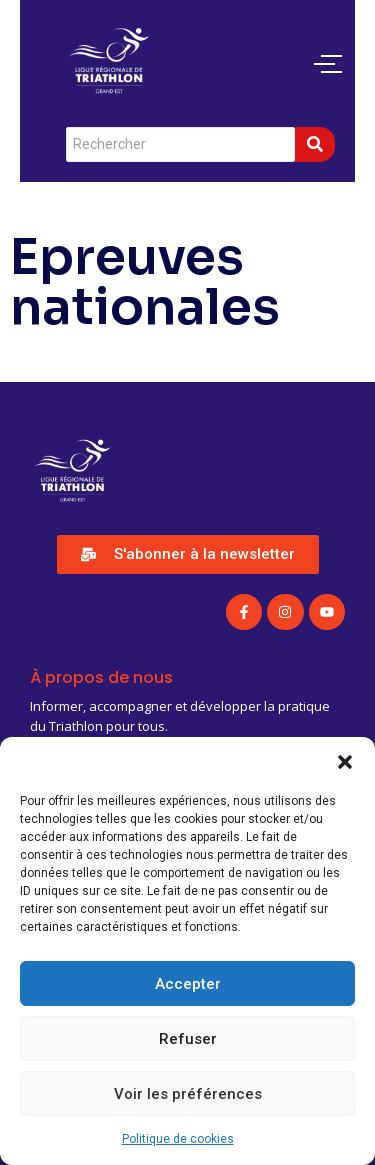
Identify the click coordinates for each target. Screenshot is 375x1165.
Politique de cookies (178, 1139)
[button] (345, 762)
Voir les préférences (188, 1094)
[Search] (180, 144)
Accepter (188, 984)
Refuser (188, 1039)
